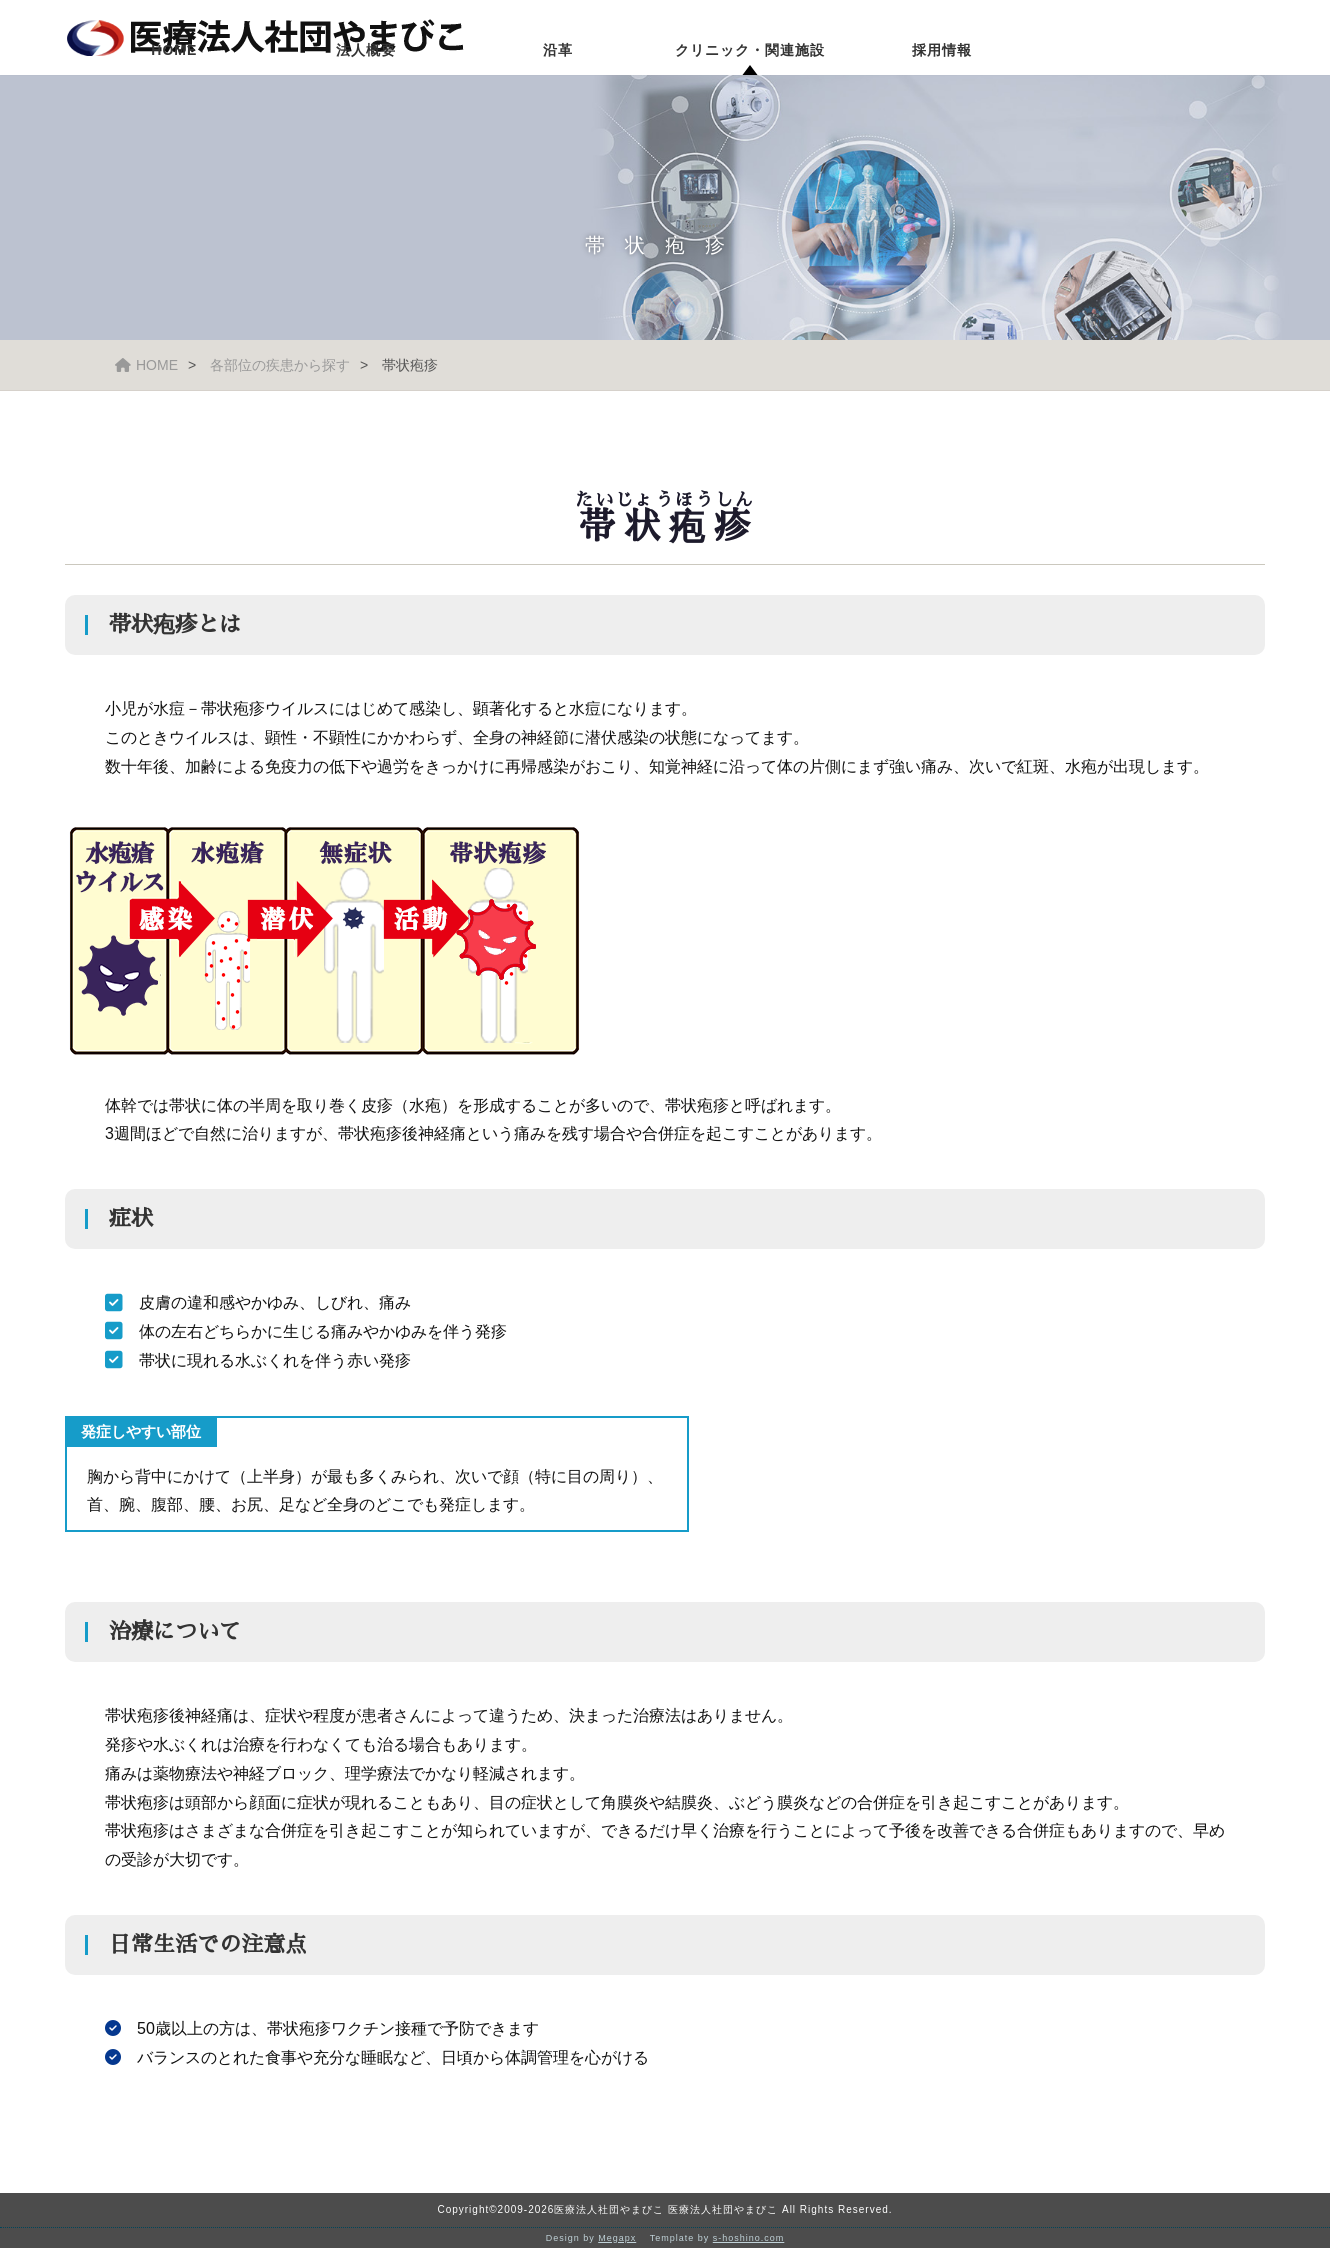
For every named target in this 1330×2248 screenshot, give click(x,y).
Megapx (617, 2238)
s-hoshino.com (749, 2238)
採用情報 (942, 95)
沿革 (558, 95)
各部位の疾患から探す (280, 365)
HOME (174, 95)
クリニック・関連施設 (750, 95)
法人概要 (366, 95)
